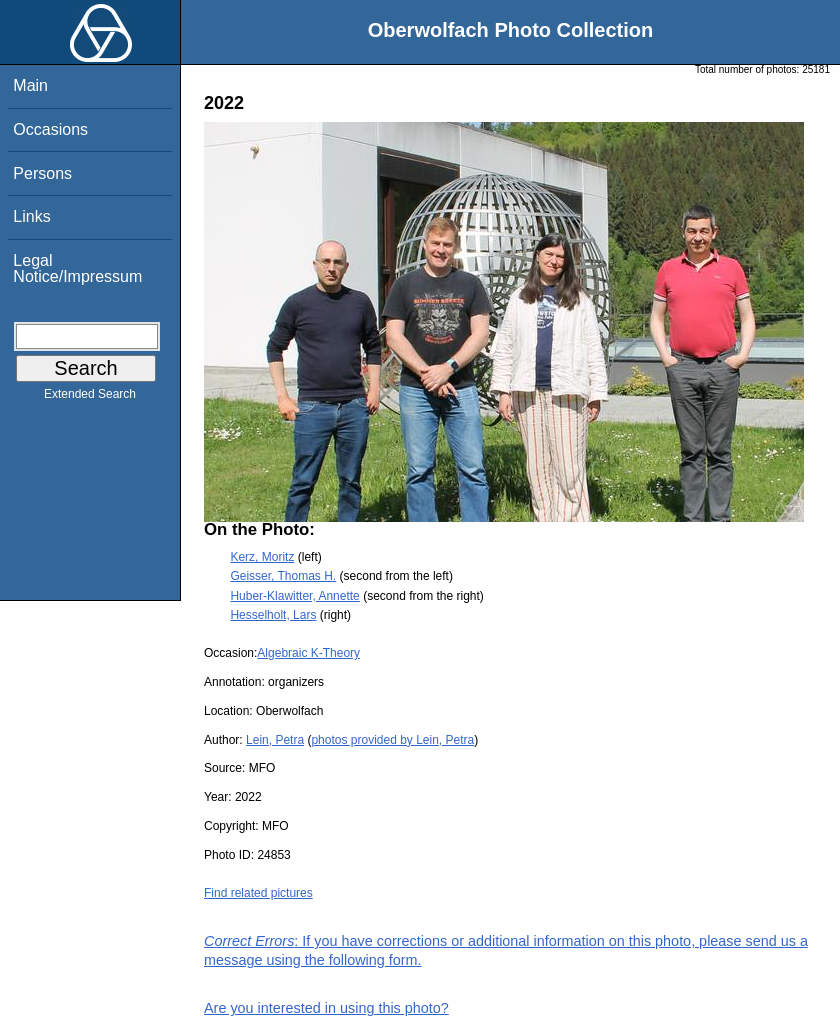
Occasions (50, 129)
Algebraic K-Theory (308, 653)
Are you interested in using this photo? (326, 1008)
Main (30, 85)
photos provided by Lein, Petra (392, 740)
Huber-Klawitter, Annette (294, 596)
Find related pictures (258, 893)
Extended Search (90, 398)
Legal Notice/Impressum (77, 268)
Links (31, 216)
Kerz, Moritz (262, 557)
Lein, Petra (275, 740)
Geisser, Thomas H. (283, 576)
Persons (42, 173)
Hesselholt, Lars (273, 615)
